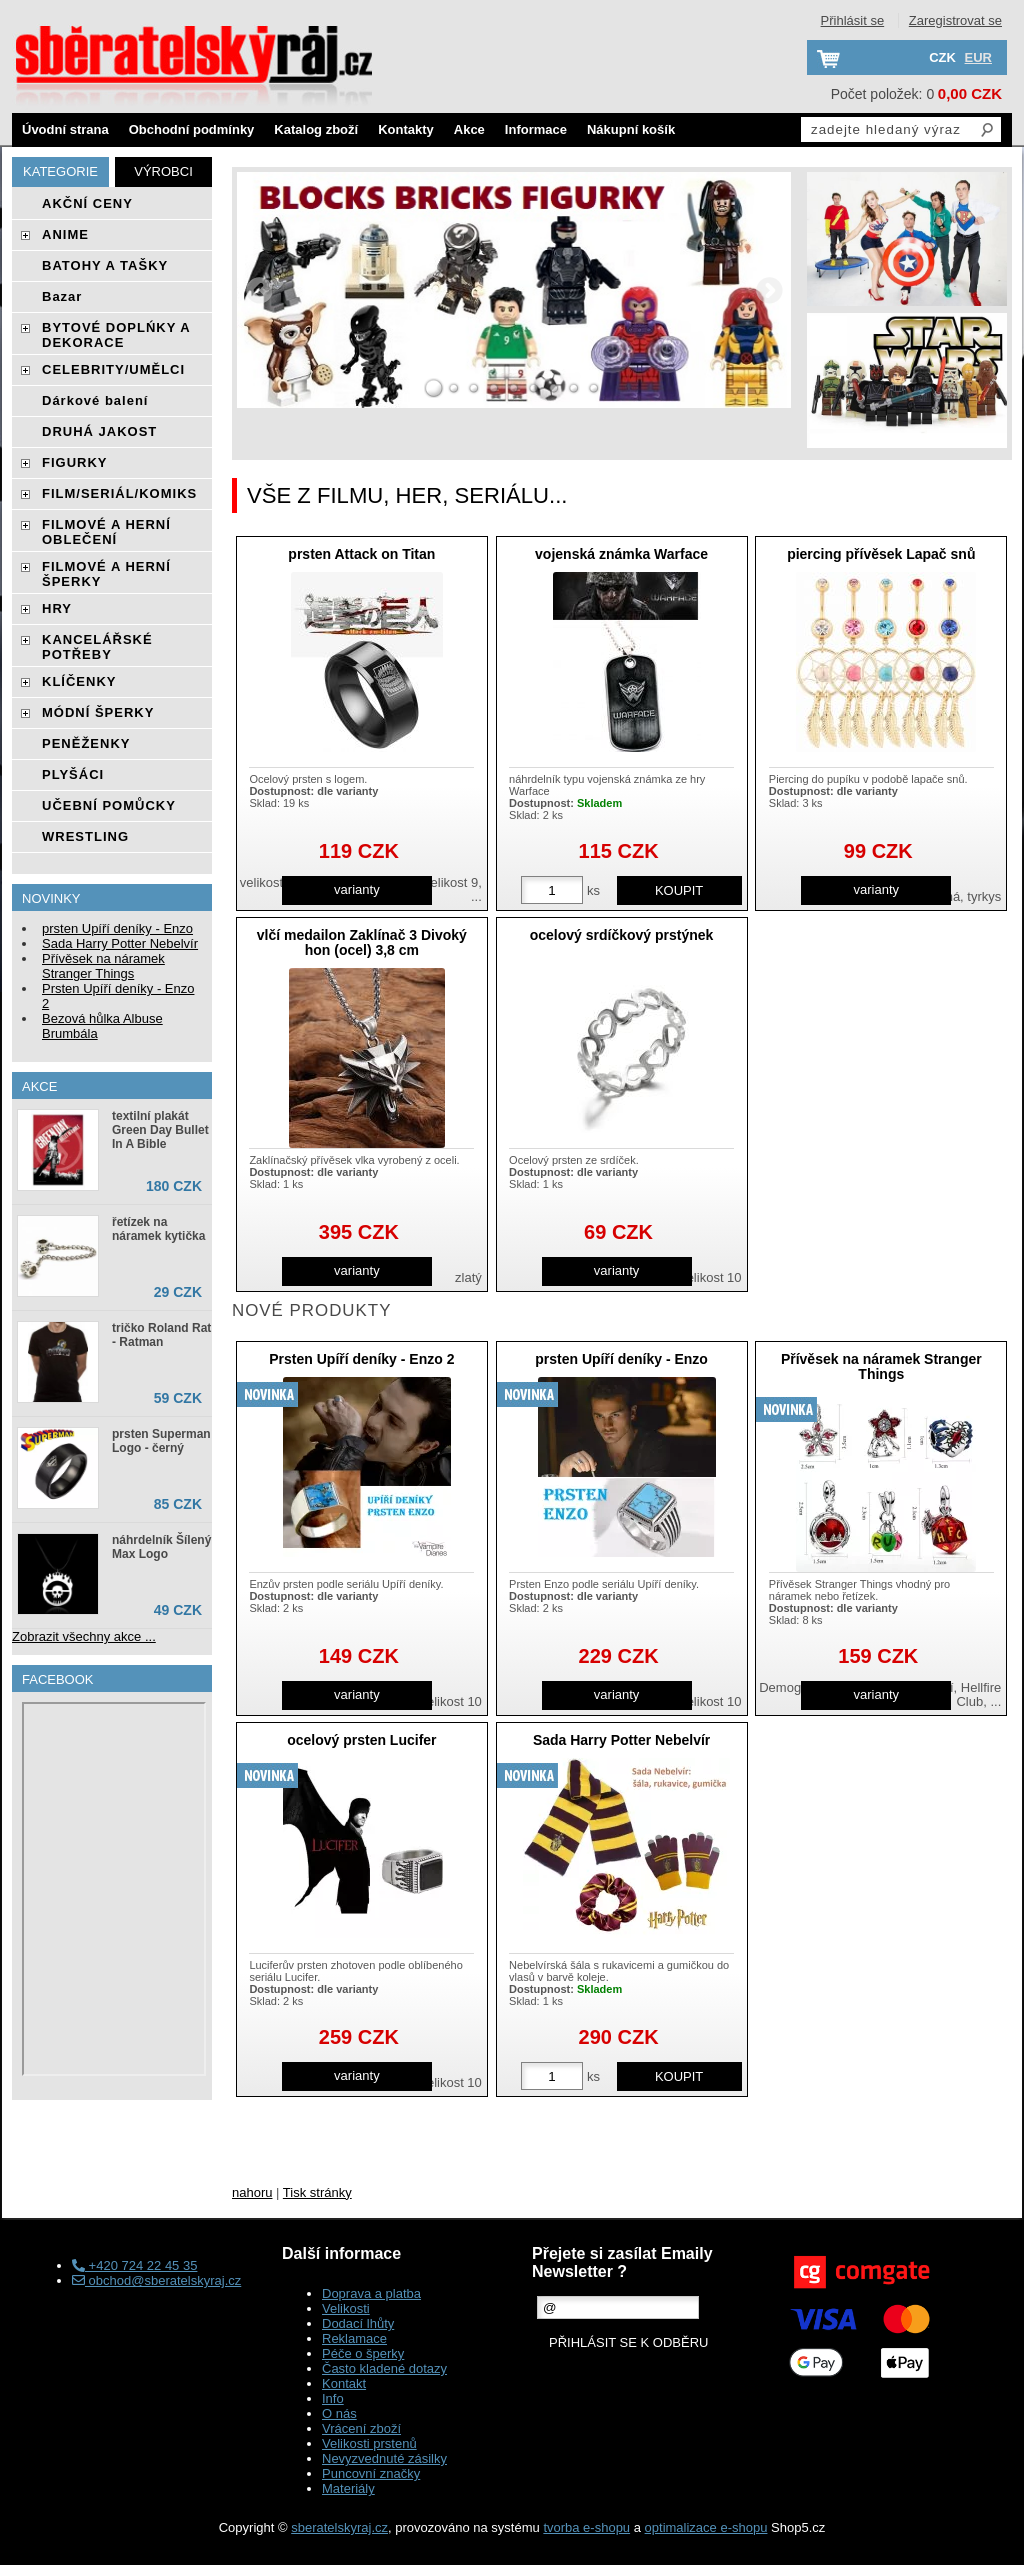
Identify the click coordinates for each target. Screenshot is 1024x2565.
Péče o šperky (363, 2353)
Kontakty (406, 129)
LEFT (259, 290)
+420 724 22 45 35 (134, 2265)
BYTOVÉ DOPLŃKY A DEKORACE (116, 335)
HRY (57, 608)
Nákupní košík (631, 129)
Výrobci (163, 171)
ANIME (65, 234)
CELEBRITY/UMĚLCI (113, 369)
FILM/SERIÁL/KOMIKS (119, 493)
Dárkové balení (95, 400)
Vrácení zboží (361, 2428)
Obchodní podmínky (192, 129)
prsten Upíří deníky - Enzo (621, 1359)
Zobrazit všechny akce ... (84, 1636)
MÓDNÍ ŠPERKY (98, 712)
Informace (536, 129)
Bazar (62, 296)
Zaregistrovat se (955, 20)
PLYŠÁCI (73, 774)
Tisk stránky (317, 2192)
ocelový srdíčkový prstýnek (622, 935)
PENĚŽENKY (86, 743)
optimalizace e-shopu (706, 2527)
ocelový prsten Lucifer (361, 1740)
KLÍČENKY (79, 681)
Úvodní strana (65, 129)
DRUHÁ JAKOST (99, 431)
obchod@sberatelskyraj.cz (156, 2280)
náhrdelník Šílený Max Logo (161, 1547)
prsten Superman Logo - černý (161, 1441)
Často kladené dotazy (384, 2368)
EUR (978, 57)
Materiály (348, 2488)
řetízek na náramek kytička (158, 1229)
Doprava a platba (371, 2293)
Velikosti (346, 2308)
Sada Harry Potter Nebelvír (621, 1740)
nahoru (252, 2192)
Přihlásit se (853, 20)
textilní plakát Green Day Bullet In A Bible (160, 1130)
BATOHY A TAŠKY (105, 265)
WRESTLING (85, 836)
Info (333, 2398)
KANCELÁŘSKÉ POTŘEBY (97, 647)
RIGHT (769, 290)
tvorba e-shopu (586, 2527)
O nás (339, 2413)
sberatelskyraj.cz (339, 2527)
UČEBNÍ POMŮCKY (109, 805)
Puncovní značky (371, 2473)
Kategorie (60, 171)
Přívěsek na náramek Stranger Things (881, 1366)
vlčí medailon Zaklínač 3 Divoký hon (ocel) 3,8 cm (362, 942)
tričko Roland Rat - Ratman (161, 1335)
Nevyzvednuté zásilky (384, 2458)
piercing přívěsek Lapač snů (881, 554)
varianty (357, 889)
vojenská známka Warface (621, 554)
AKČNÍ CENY (87, 203)
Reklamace (354, 2338)
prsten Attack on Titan (361, 554)
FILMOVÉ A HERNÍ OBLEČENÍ (106, 532)
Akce (469, 129)
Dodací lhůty (358, 2323)
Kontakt (344, 2383)
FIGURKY (75, 462)
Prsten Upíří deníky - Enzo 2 (361, 1359)
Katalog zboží (316, 129)
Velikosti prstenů (369, 2443)
